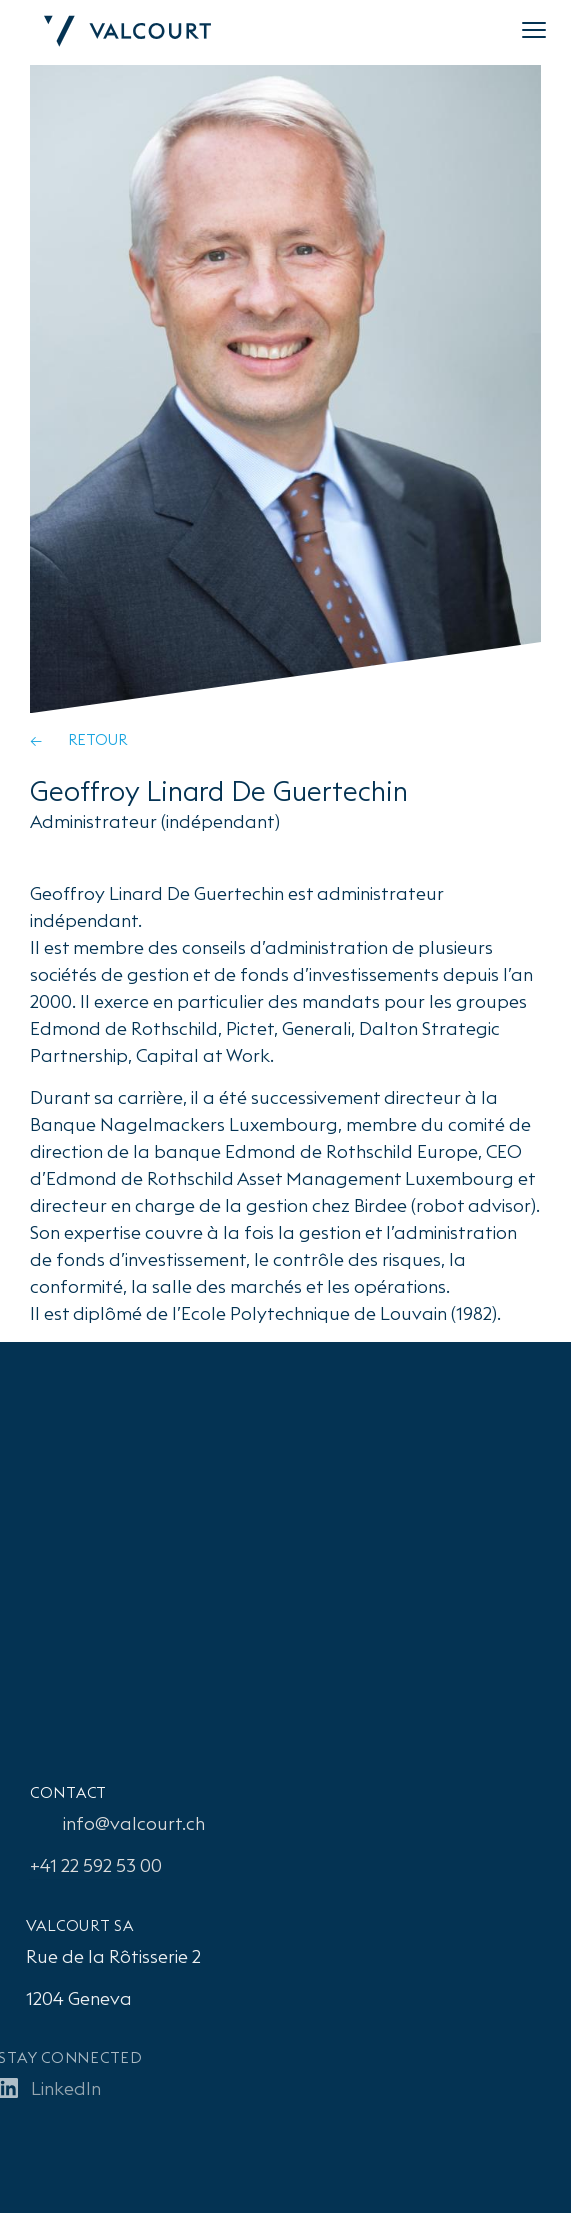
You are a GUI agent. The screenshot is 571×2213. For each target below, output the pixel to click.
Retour (97, 739)
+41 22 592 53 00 (93, 1865)
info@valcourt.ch (131, 1823)
